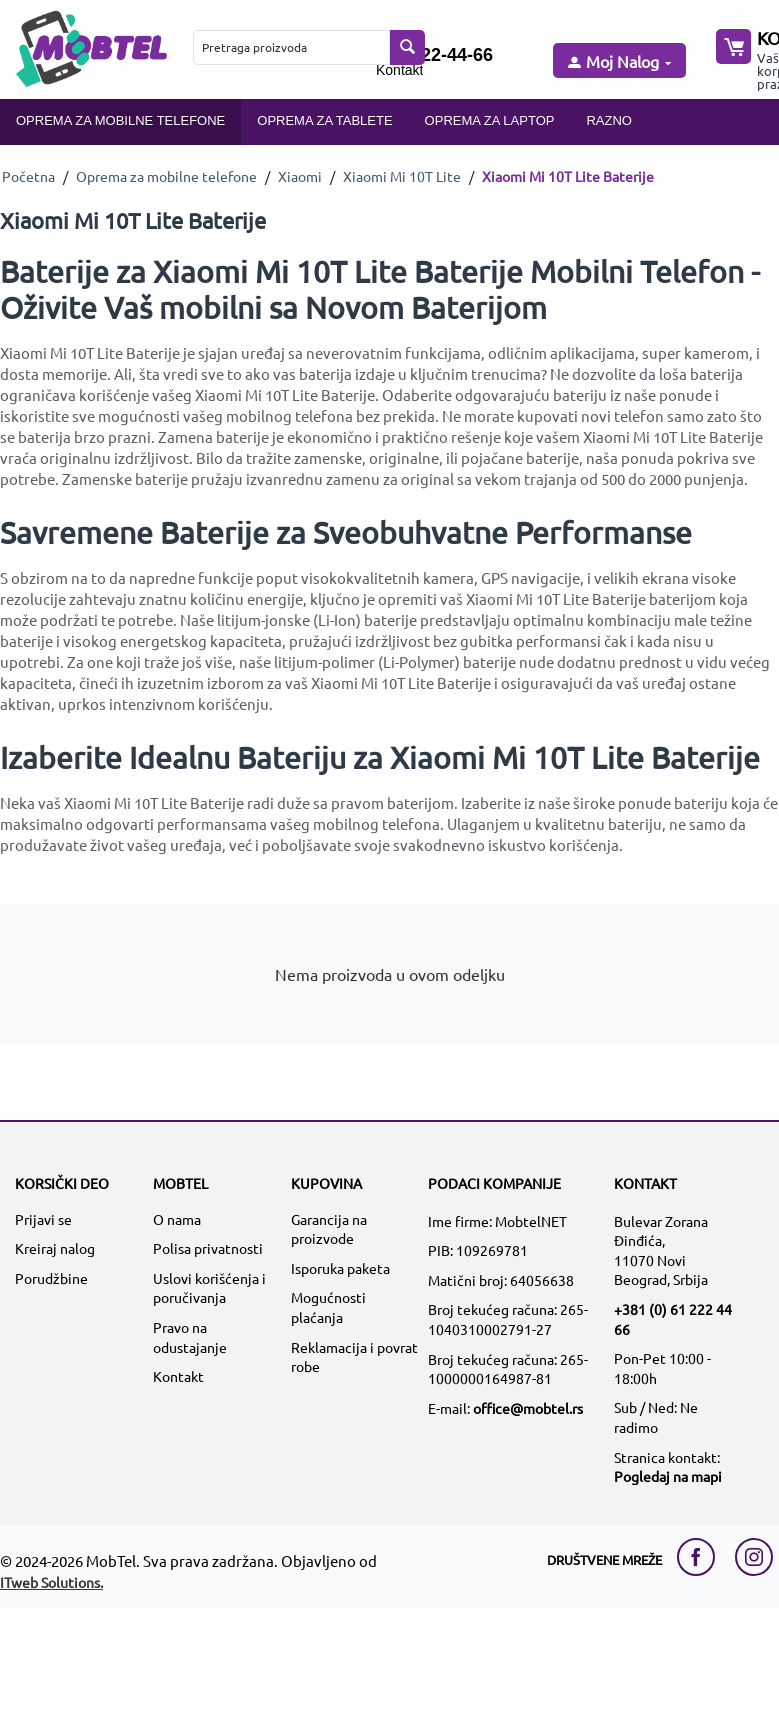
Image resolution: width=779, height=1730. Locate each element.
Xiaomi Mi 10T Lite (402, 176)
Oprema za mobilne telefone (120, 120)
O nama (177, 1219)
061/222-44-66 (434, 55)
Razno (609, 120)
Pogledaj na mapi (668, 1476)
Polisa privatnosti (208, 1248)
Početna (28, 176)
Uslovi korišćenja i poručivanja (209, 1288)
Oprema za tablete (324, 120)
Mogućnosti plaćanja (328, 1307)
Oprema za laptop (490, 120)
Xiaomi (300, 176)
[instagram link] (754, 1557)
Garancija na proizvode (329, 1229)
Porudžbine (51, 1278)
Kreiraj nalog (55, 1248)
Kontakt (399, 70)
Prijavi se (43, 1219)
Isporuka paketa (340, 1268)
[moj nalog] (618, 62)
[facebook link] (701, 1557)
